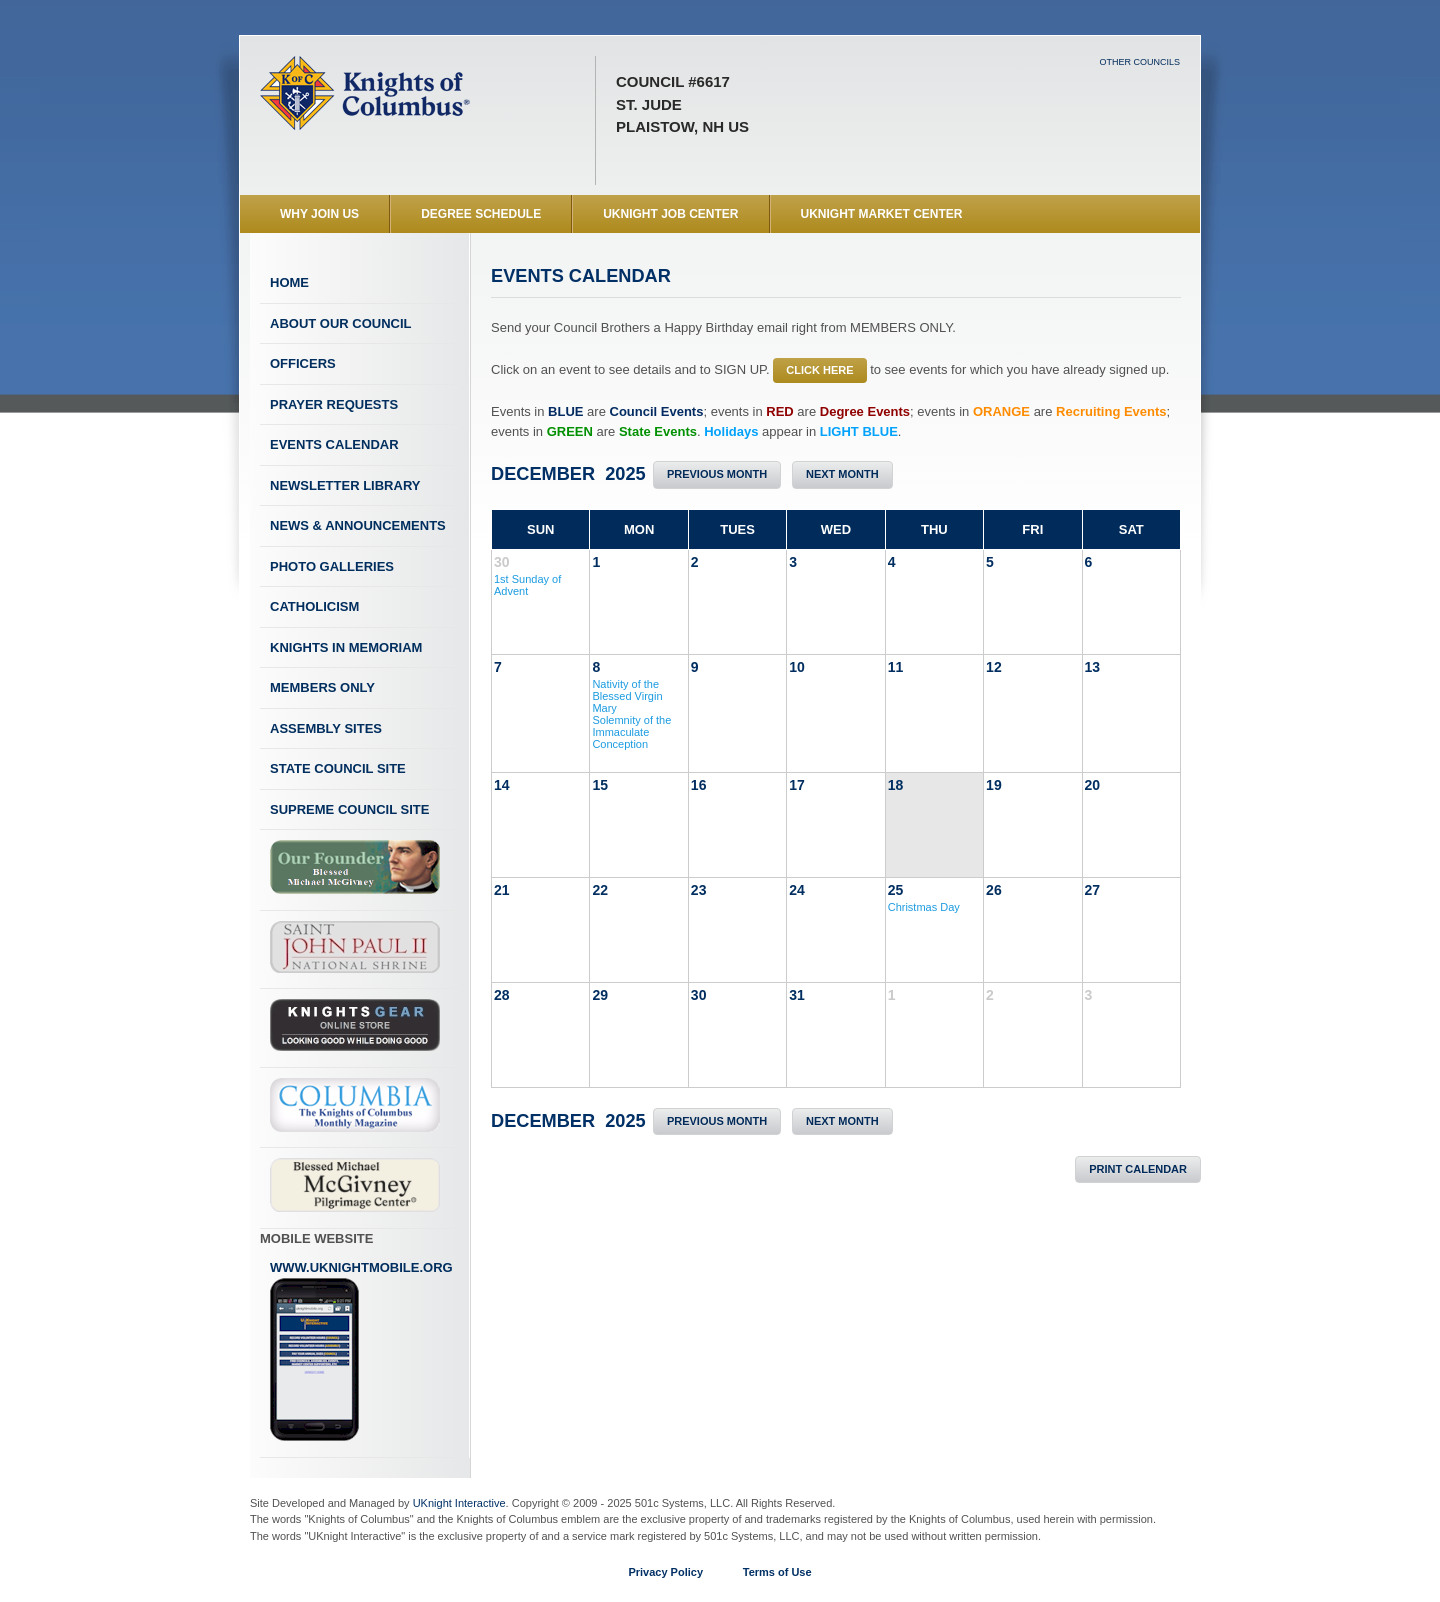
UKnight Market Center (882, 214)
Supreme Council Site (349, 809)
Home (289, 282)
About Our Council (341, 323)
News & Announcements (358, 525)
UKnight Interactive (459, 1503)
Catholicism (314, 606)
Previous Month (717, 474)
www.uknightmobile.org (361, 1351)
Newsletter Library (345, 485)
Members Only (322, 687)
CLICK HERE (819, 370)
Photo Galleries (332, 566)
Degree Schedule (481, 214)
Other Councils (1139, 62)
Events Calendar (334, 444)
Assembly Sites (326, 728)
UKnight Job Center (670, 214)
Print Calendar (1138, 1169)
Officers (303, 363)
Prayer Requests (334, 404)
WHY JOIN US (319, 214)
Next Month (842, 474)
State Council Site (338, 768)
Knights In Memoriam (346, 647)
